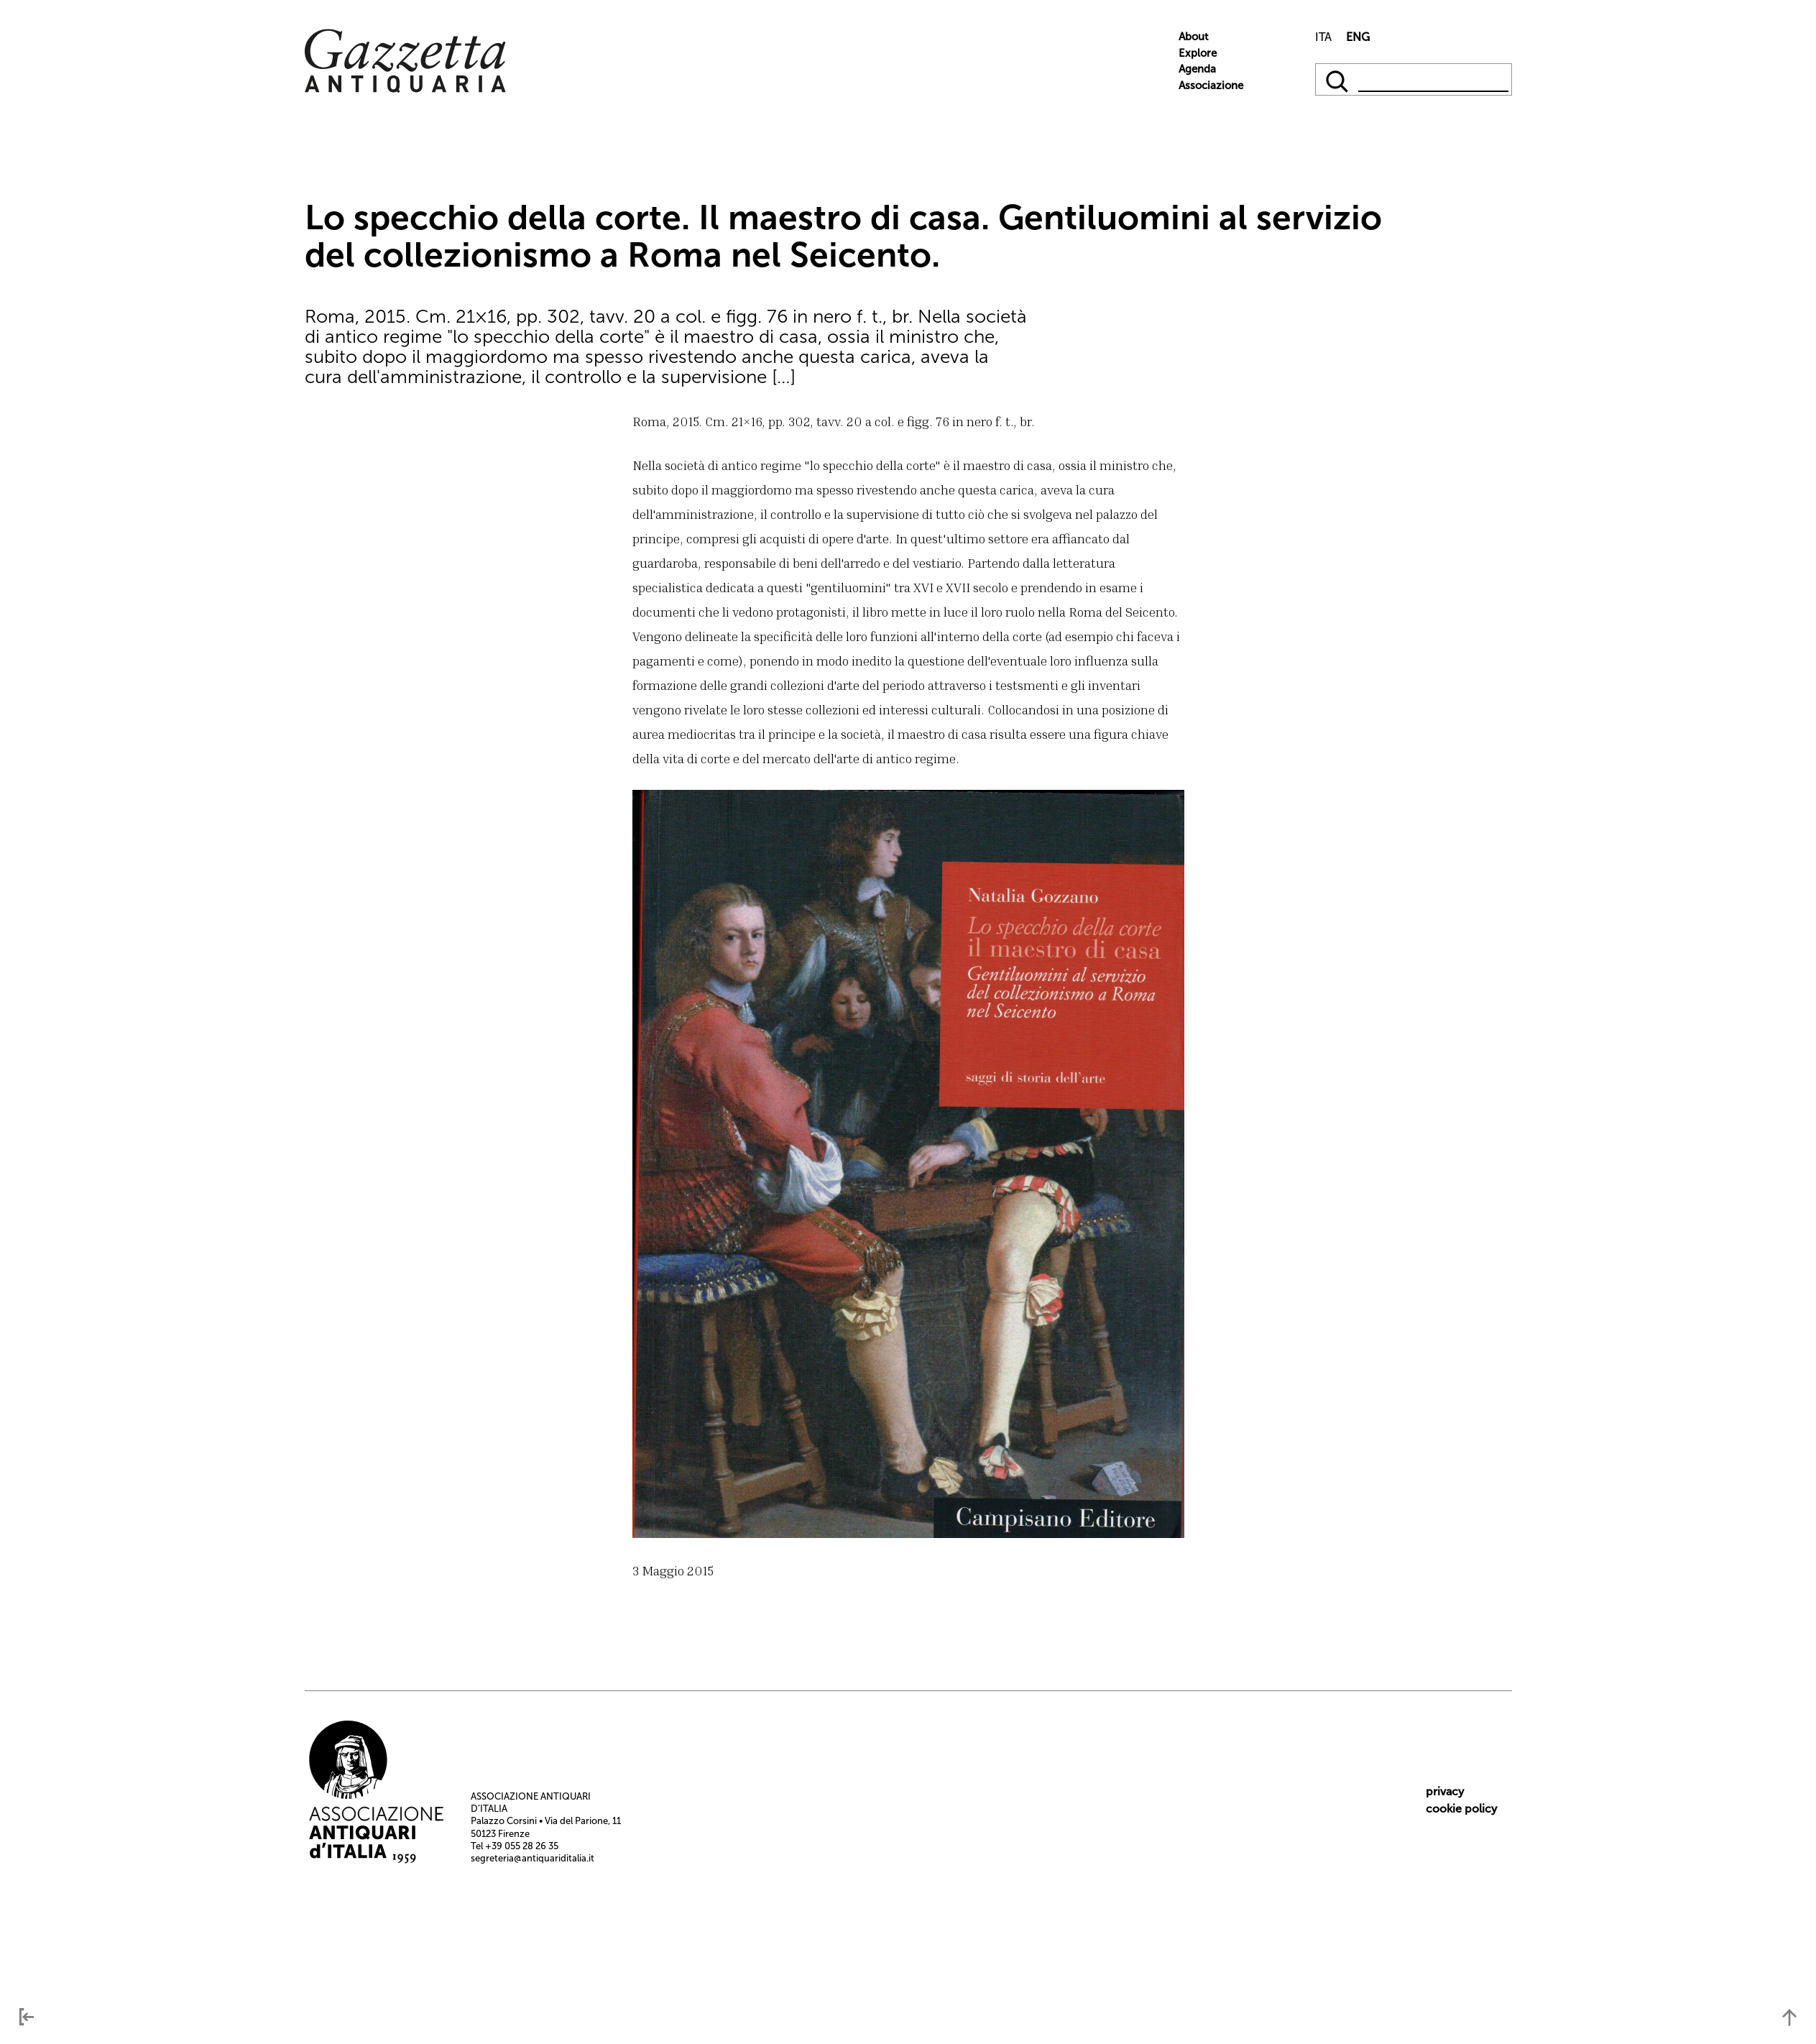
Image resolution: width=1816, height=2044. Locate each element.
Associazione (1211, 85)
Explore (1198, 53)
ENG (1358, 37)
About (1193, 36)
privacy (1445, 1791)
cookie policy (1461, 1808)
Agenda (1197, 69)
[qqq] (1338, 79)
